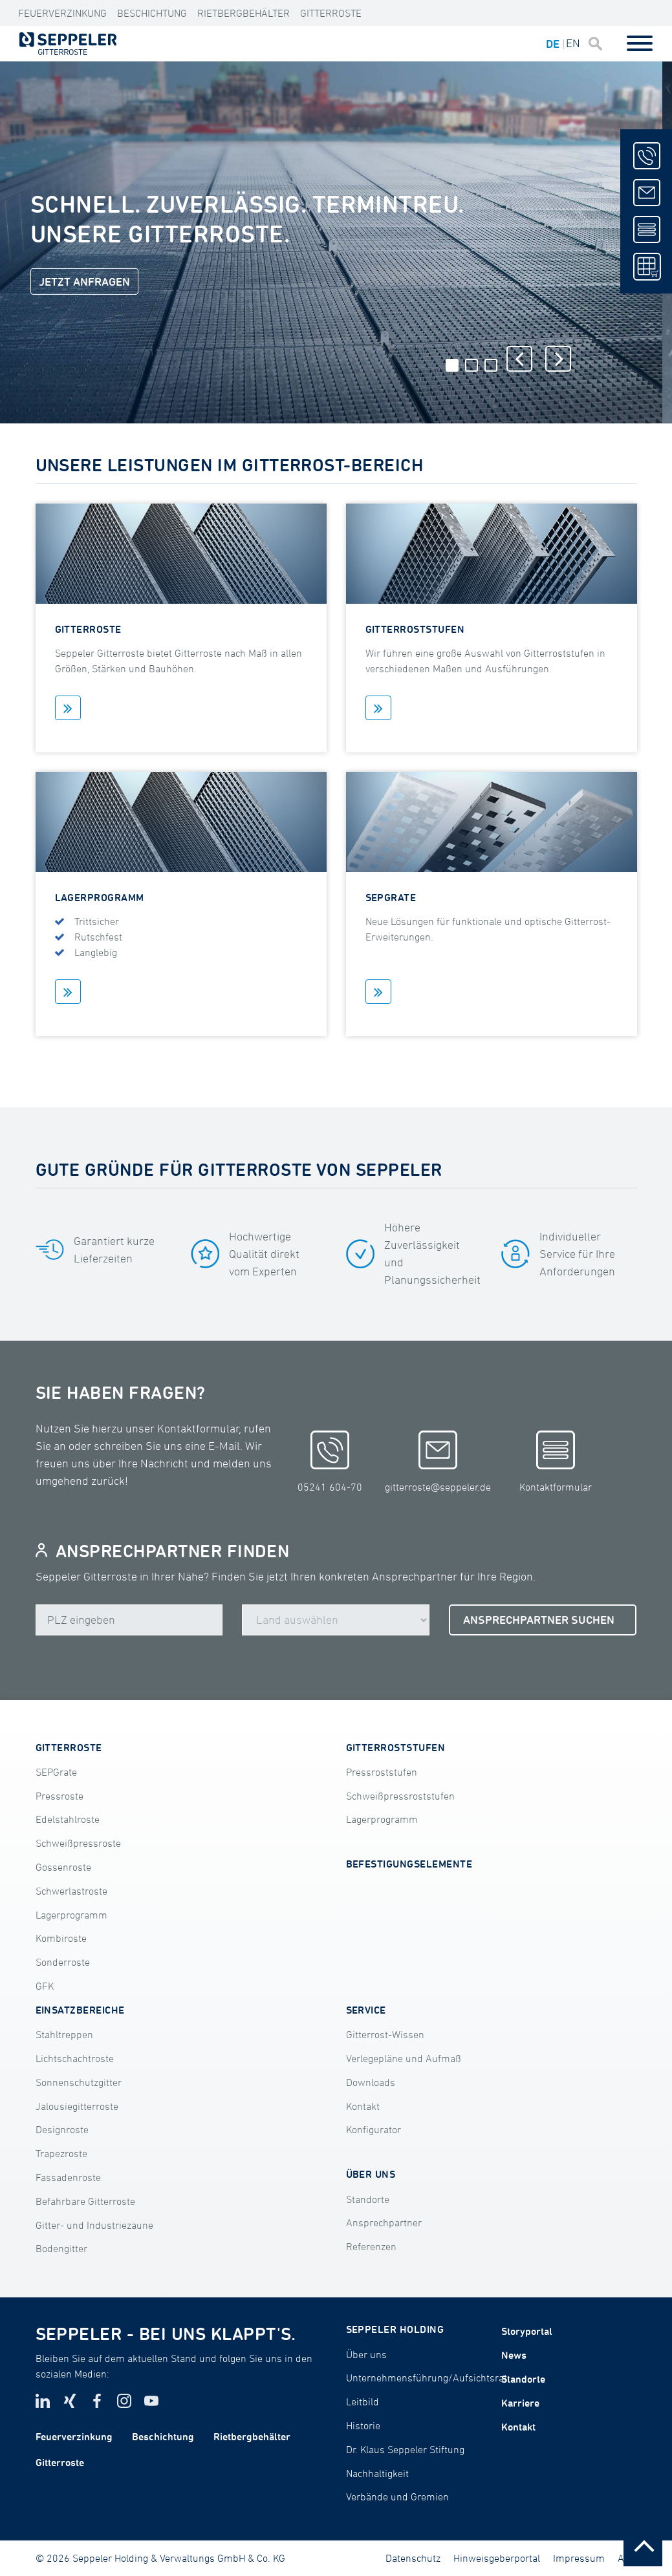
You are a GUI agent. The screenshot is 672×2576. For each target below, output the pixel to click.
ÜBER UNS (371, 2174)
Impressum (579, 2558)
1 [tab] (452, 365)
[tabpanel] (331, 242)
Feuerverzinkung (62, 13)
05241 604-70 (330, 1462)
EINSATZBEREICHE (80, 2010)
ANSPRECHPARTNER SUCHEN (538, 1619)
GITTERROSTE (69, 1747)
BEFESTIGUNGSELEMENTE (409, 1863)
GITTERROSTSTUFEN (396, 1747)
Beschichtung (152, 13)
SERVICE (366, 2010)
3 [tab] (490, 365)
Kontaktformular (555, 1462)
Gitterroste (331, 13)
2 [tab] (471, 365)
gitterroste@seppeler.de (438, 1462)
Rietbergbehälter (243, 13)
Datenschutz (412, 2558)
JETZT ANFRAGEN (84, 281)
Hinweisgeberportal (496, 2558)
